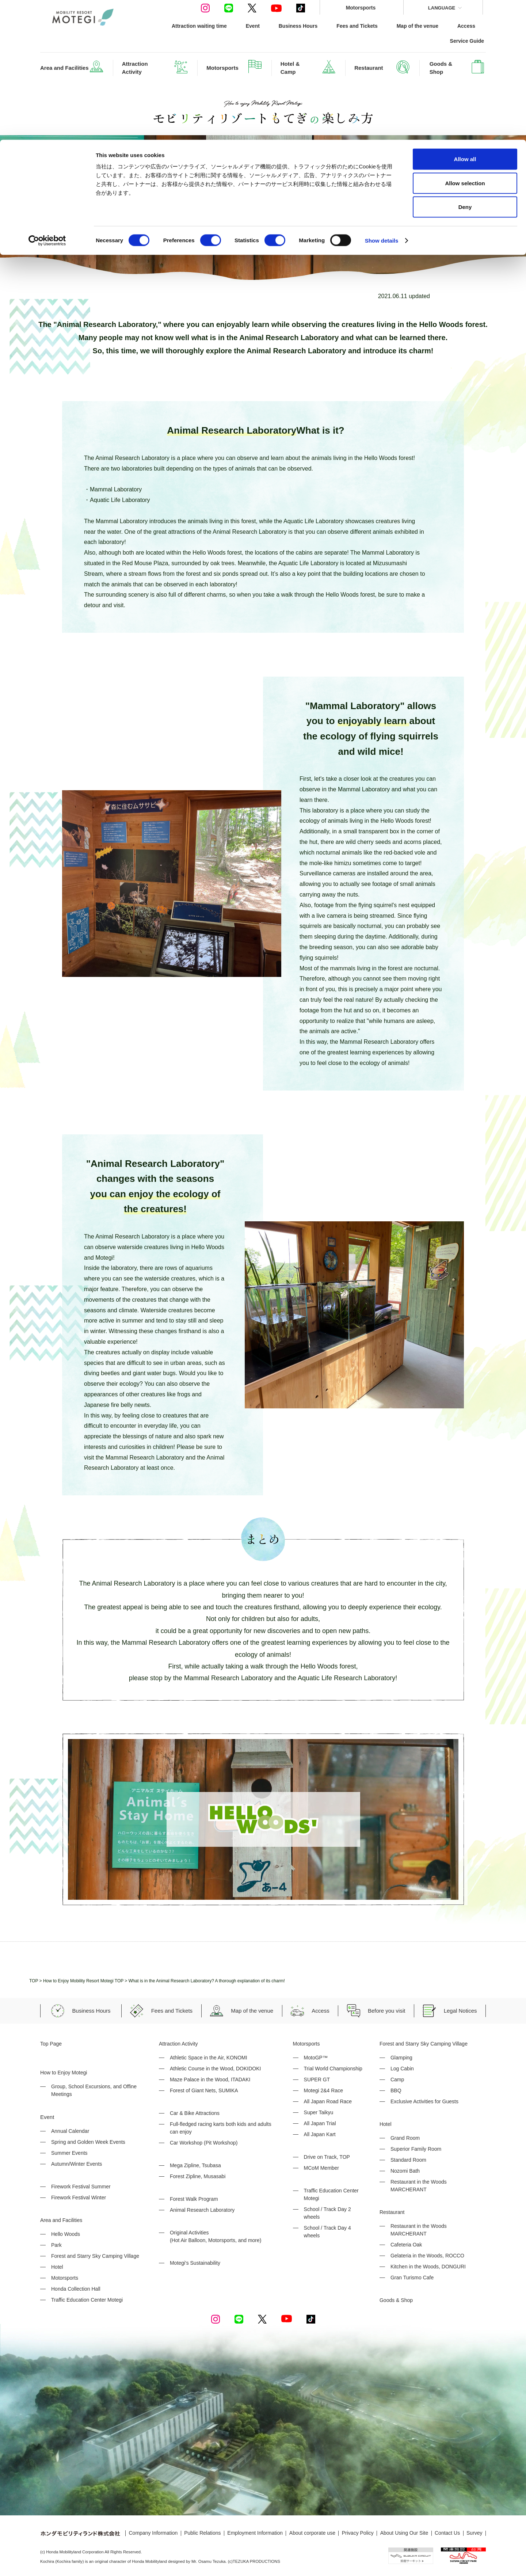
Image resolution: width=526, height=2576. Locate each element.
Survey (474, 2533)
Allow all (465, 19)
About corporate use (312, 2533)
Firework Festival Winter (78, 2197)
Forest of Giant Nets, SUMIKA (204, 2090)
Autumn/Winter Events (76, 2164)
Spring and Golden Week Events (88, 2142)
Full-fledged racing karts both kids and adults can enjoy (220, 2128)
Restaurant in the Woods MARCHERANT (418, 2185)
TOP (33, 1980)
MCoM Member (321, 2168)
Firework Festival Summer (81, 2186)
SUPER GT (317, 2079)
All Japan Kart (320, 2134)
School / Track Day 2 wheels (327, 2213)
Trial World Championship (333, 2068)
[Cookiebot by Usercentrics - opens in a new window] (47, 100)
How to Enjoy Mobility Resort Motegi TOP (83, 1980)
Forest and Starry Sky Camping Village (95, 2256)
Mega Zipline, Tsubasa (195, 2165)
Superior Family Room (415, 2149)
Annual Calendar (70, 2131)
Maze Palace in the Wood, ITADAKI (210, 2079)
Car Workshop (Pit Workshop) (203, 2143)
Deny (465, 67)
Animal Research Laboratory (202, 2210)
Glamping (401, 2058)
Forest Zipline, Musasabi (198, 2176)
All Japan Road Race (328, 2101)
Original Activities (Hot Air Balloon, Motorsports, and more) (216, 2236)
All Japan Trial (320, 2123)
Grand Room (405, 2138)
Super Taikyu (318, 2112)
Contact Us (447, 2533)
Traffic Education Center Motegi (87, 2300)
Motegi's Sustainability (195, 2263)
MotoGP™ (316, 2058)
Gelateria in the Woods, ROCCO (427, 2256)
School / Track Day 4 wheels (327, 2231)
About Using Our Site (404, 2533)
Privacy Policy (358, 2533)
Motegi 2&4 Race (323, 2090)
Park (56, 2245)
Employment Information (255, 2533)
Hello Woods (65, 2234)
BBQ (395, 2090)
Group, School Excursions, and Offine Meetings (94, 2090)
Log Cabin (402, 2068)
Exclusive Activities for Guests (424, 2101)
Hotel (57, 2267)
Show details (382, 101)
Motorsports (64, 2278)
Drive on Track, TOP (327, 2157)
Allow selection (465, 43)
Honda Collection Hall (75, 2289)
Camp (397, 2079)
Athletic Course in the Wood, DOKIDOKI (215, 2068)
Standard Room (408, 2160)
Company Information (153, 2533)
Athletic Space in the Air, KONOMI (208, 2058)
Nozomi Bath (405, 2171)
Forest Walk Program (194, 2199)
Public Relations (202, 2533)
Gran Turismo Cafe (412, 2277)
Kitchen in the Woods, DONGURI (428, 2266)
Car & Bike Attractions (195, 2113)
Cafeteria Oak (406, 2245)
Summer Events (69, 2153)
